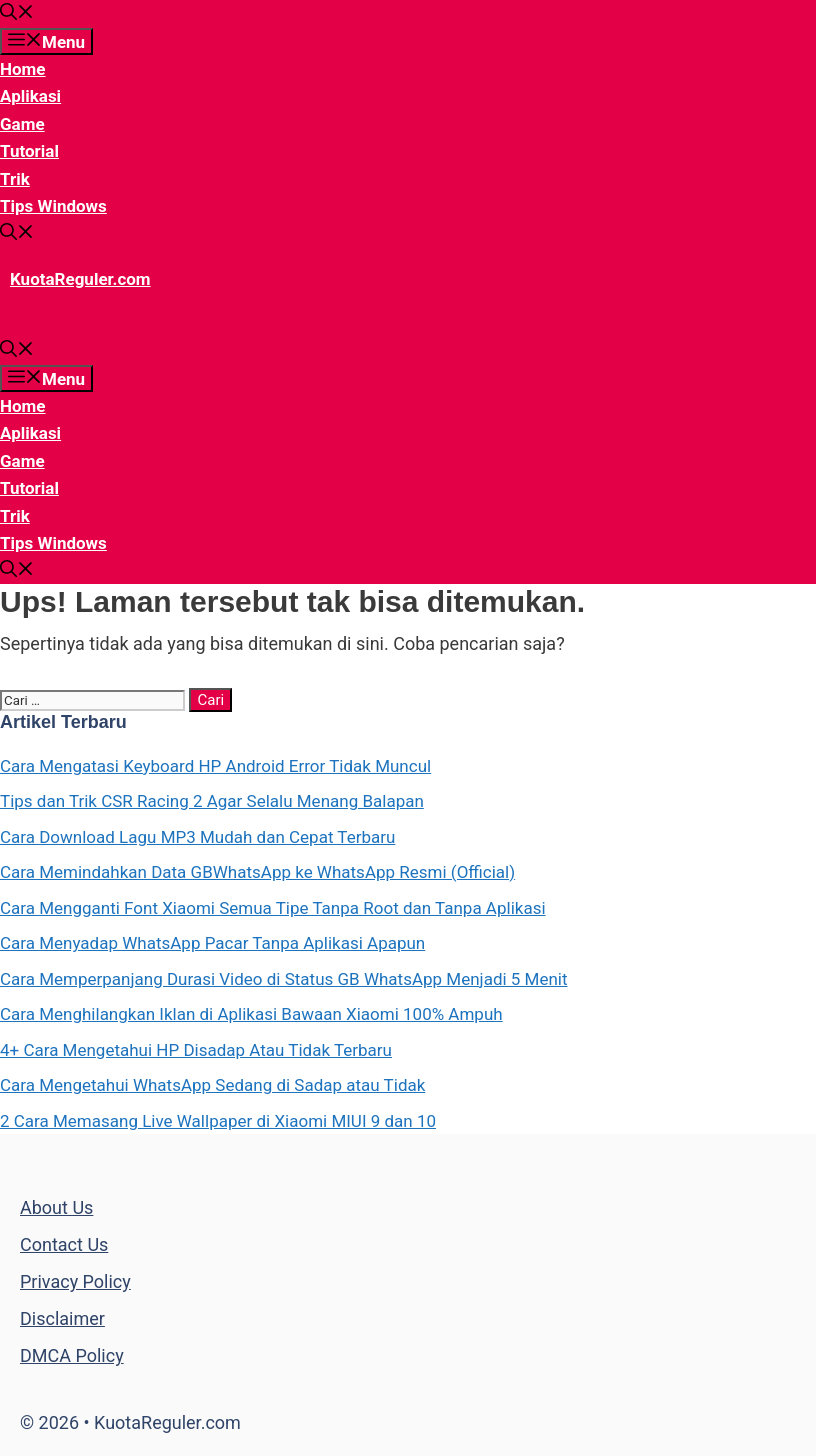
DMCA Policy (72, 1355)
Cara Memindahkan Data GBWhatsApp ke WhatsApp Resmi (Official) (257, 872)
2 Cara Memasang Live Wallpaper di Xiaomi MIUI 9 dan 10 (218, 1121)
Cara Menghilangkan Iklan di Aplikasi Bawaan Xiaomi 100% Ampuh (251, 1014)
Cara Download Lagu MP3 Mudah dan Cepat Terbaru (197, 837)
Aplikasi (30, 96)
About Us (56, 1207)
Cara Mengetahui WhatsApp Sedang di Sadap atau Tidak (212, 1085)
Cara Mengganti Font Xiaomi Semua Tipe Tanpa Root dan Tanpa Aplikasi (273, 908)
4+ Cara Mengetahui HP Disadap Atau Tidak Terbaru (196, 1050)
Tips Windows (53, 206)
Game (22, 124)
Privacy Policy (75, 1281)
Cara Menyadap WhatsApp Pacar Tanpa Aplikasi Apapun (212, 943)
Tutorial (29, 151)
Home (23, 69)
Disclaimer (62, 1318)
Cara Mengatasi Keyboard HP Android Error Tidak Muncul (215, 766)
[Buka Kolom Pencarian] (17, 14)
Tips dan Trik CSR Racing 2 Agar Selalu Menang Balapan (212, 801)
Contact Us (64, 1244)
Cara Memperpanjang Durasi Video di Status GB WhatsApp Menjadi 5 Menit (284, 979)
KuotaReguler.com (80, 279)
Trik (15, 179)
